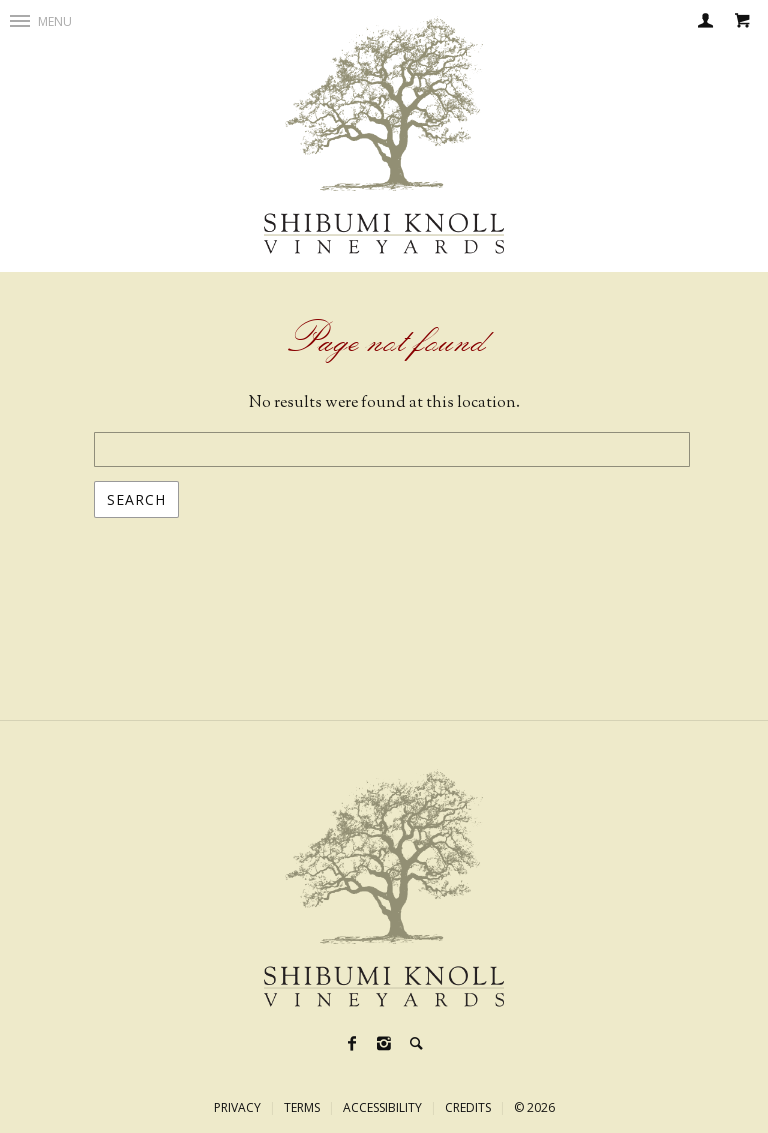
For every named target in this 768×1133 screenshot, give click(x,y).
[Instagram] (384, 1046)
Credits (468, 1107)
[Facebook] (351, 1046)
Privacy (237, 1107)
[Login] (706, 22)
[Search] (416, 1046)
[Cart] (741, 22)
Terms (302, 1107)
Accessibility (382, 1107)
